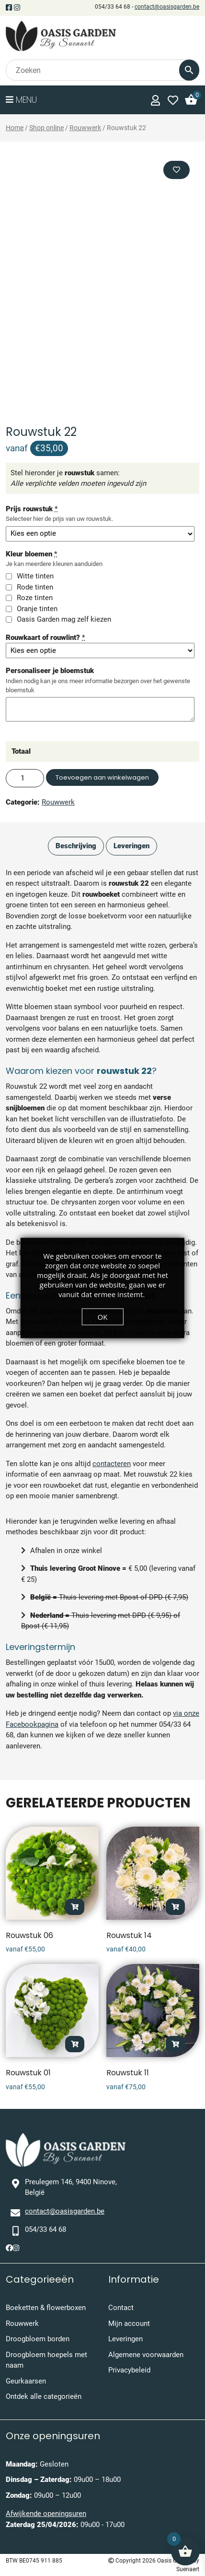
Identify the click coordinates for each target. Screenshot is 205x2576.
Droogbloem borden (37, 2339)
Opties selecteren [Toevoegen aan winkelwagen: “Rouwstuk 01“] (74, 2044)
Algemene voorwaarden (145, 2354)
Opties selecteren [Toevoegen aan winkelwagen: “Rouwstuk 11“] (175, 2044)
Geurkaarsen (26, 2381)
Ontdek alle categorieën (43, 2396)
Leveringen (125, 2339)
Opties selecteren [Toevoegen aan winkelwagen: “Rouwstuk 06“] (74, 1907)
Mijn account (129, 2323)
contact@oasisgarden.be (167, 6)
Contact (121, 2307)
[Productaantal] (25, 778)
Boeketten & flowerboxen (46, 2307)
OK (103, 1317)
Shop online (46, 128)
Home (14, 128)
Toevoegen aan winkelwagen (102, 777)
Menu (21, 100)
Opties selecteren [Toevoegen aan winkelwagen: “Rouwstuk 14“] (175, 1907)
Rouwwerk (85, 128)
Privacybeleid (129, 2370)
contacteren (111, 1463)
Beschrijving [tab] (76, 846)
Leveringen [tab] (131, 846)
